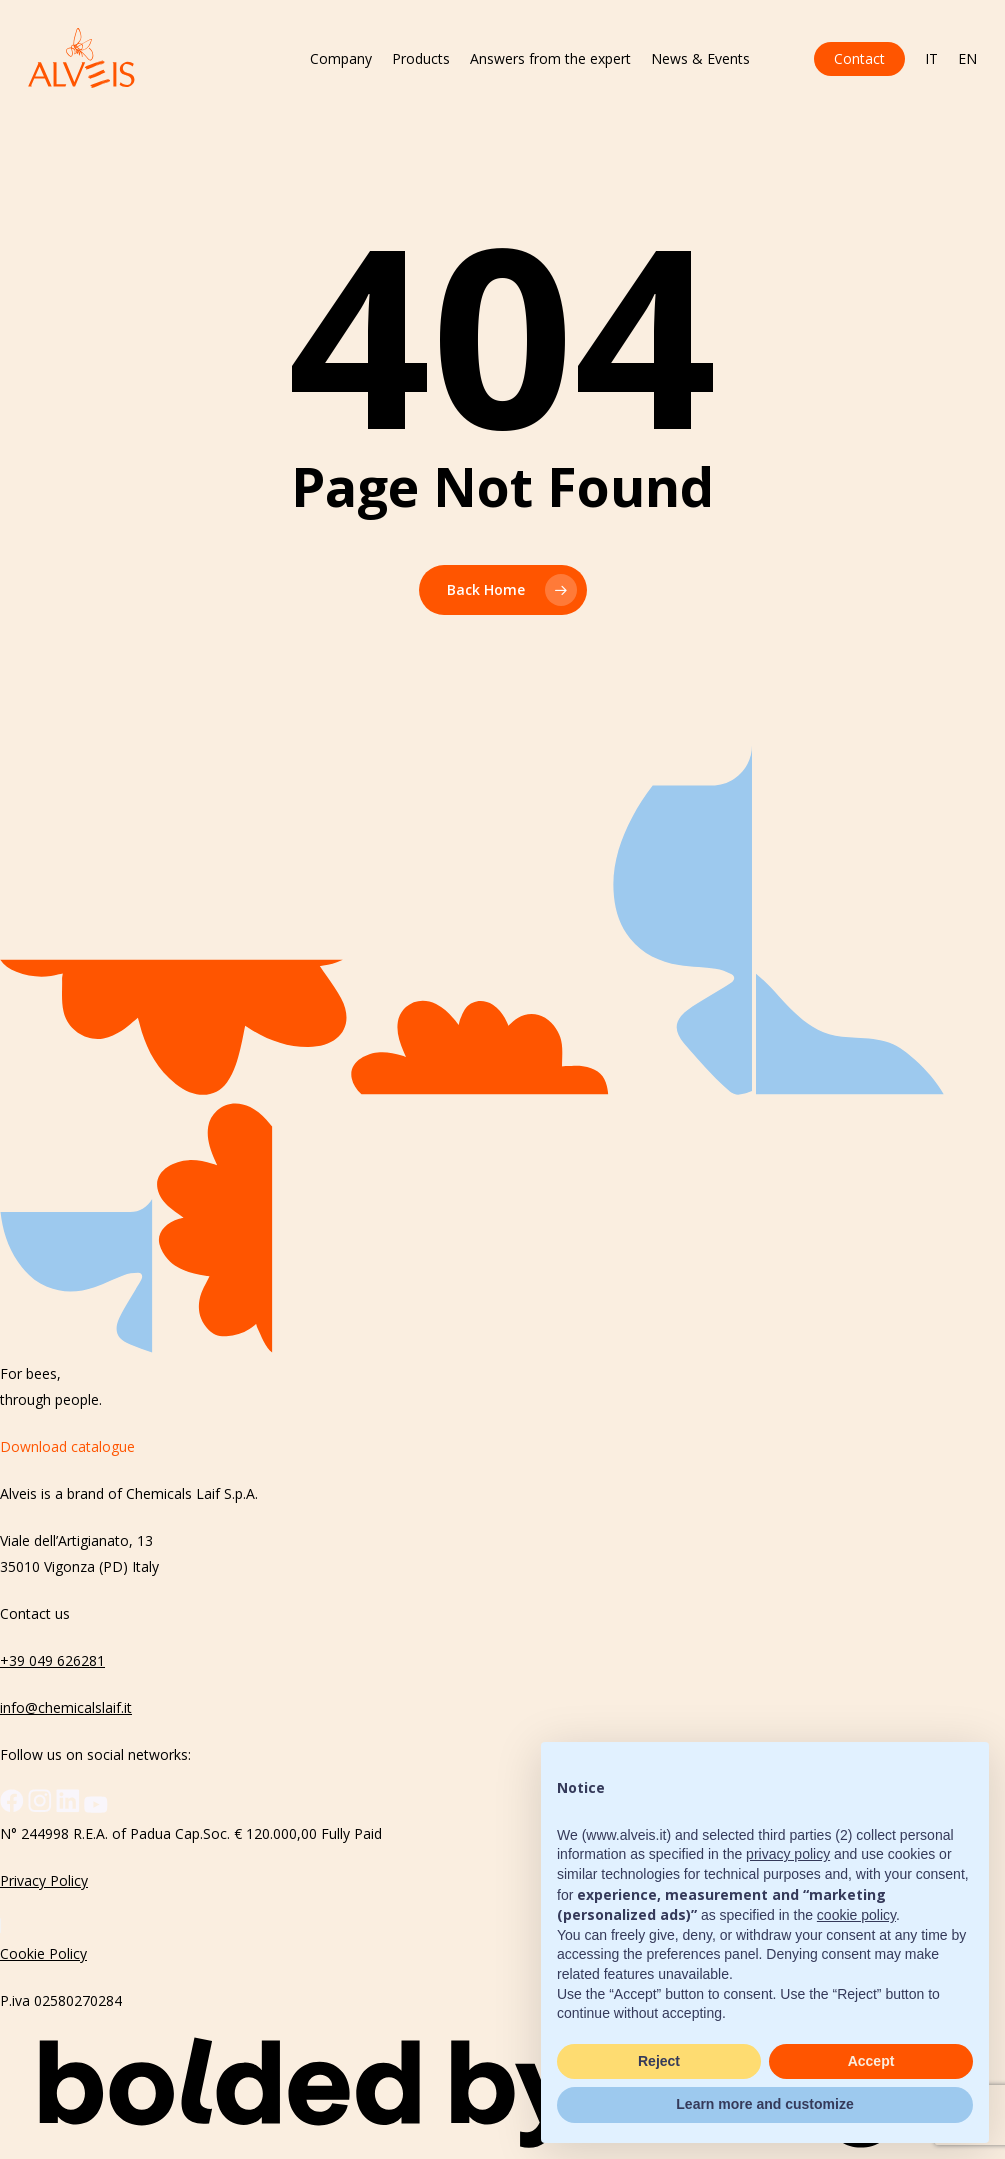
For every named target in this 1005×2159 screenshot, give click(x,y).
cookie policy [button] (856, 1915)
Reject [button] (659, 2061)
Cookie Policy (43, 1953)
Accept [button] (871, 2061)
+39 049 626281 (52, 1660)
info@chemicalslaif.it (66, 1707)
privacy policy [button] (788, 1854)
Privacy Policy (44, 1880)
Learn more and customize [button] (764, 2104)
